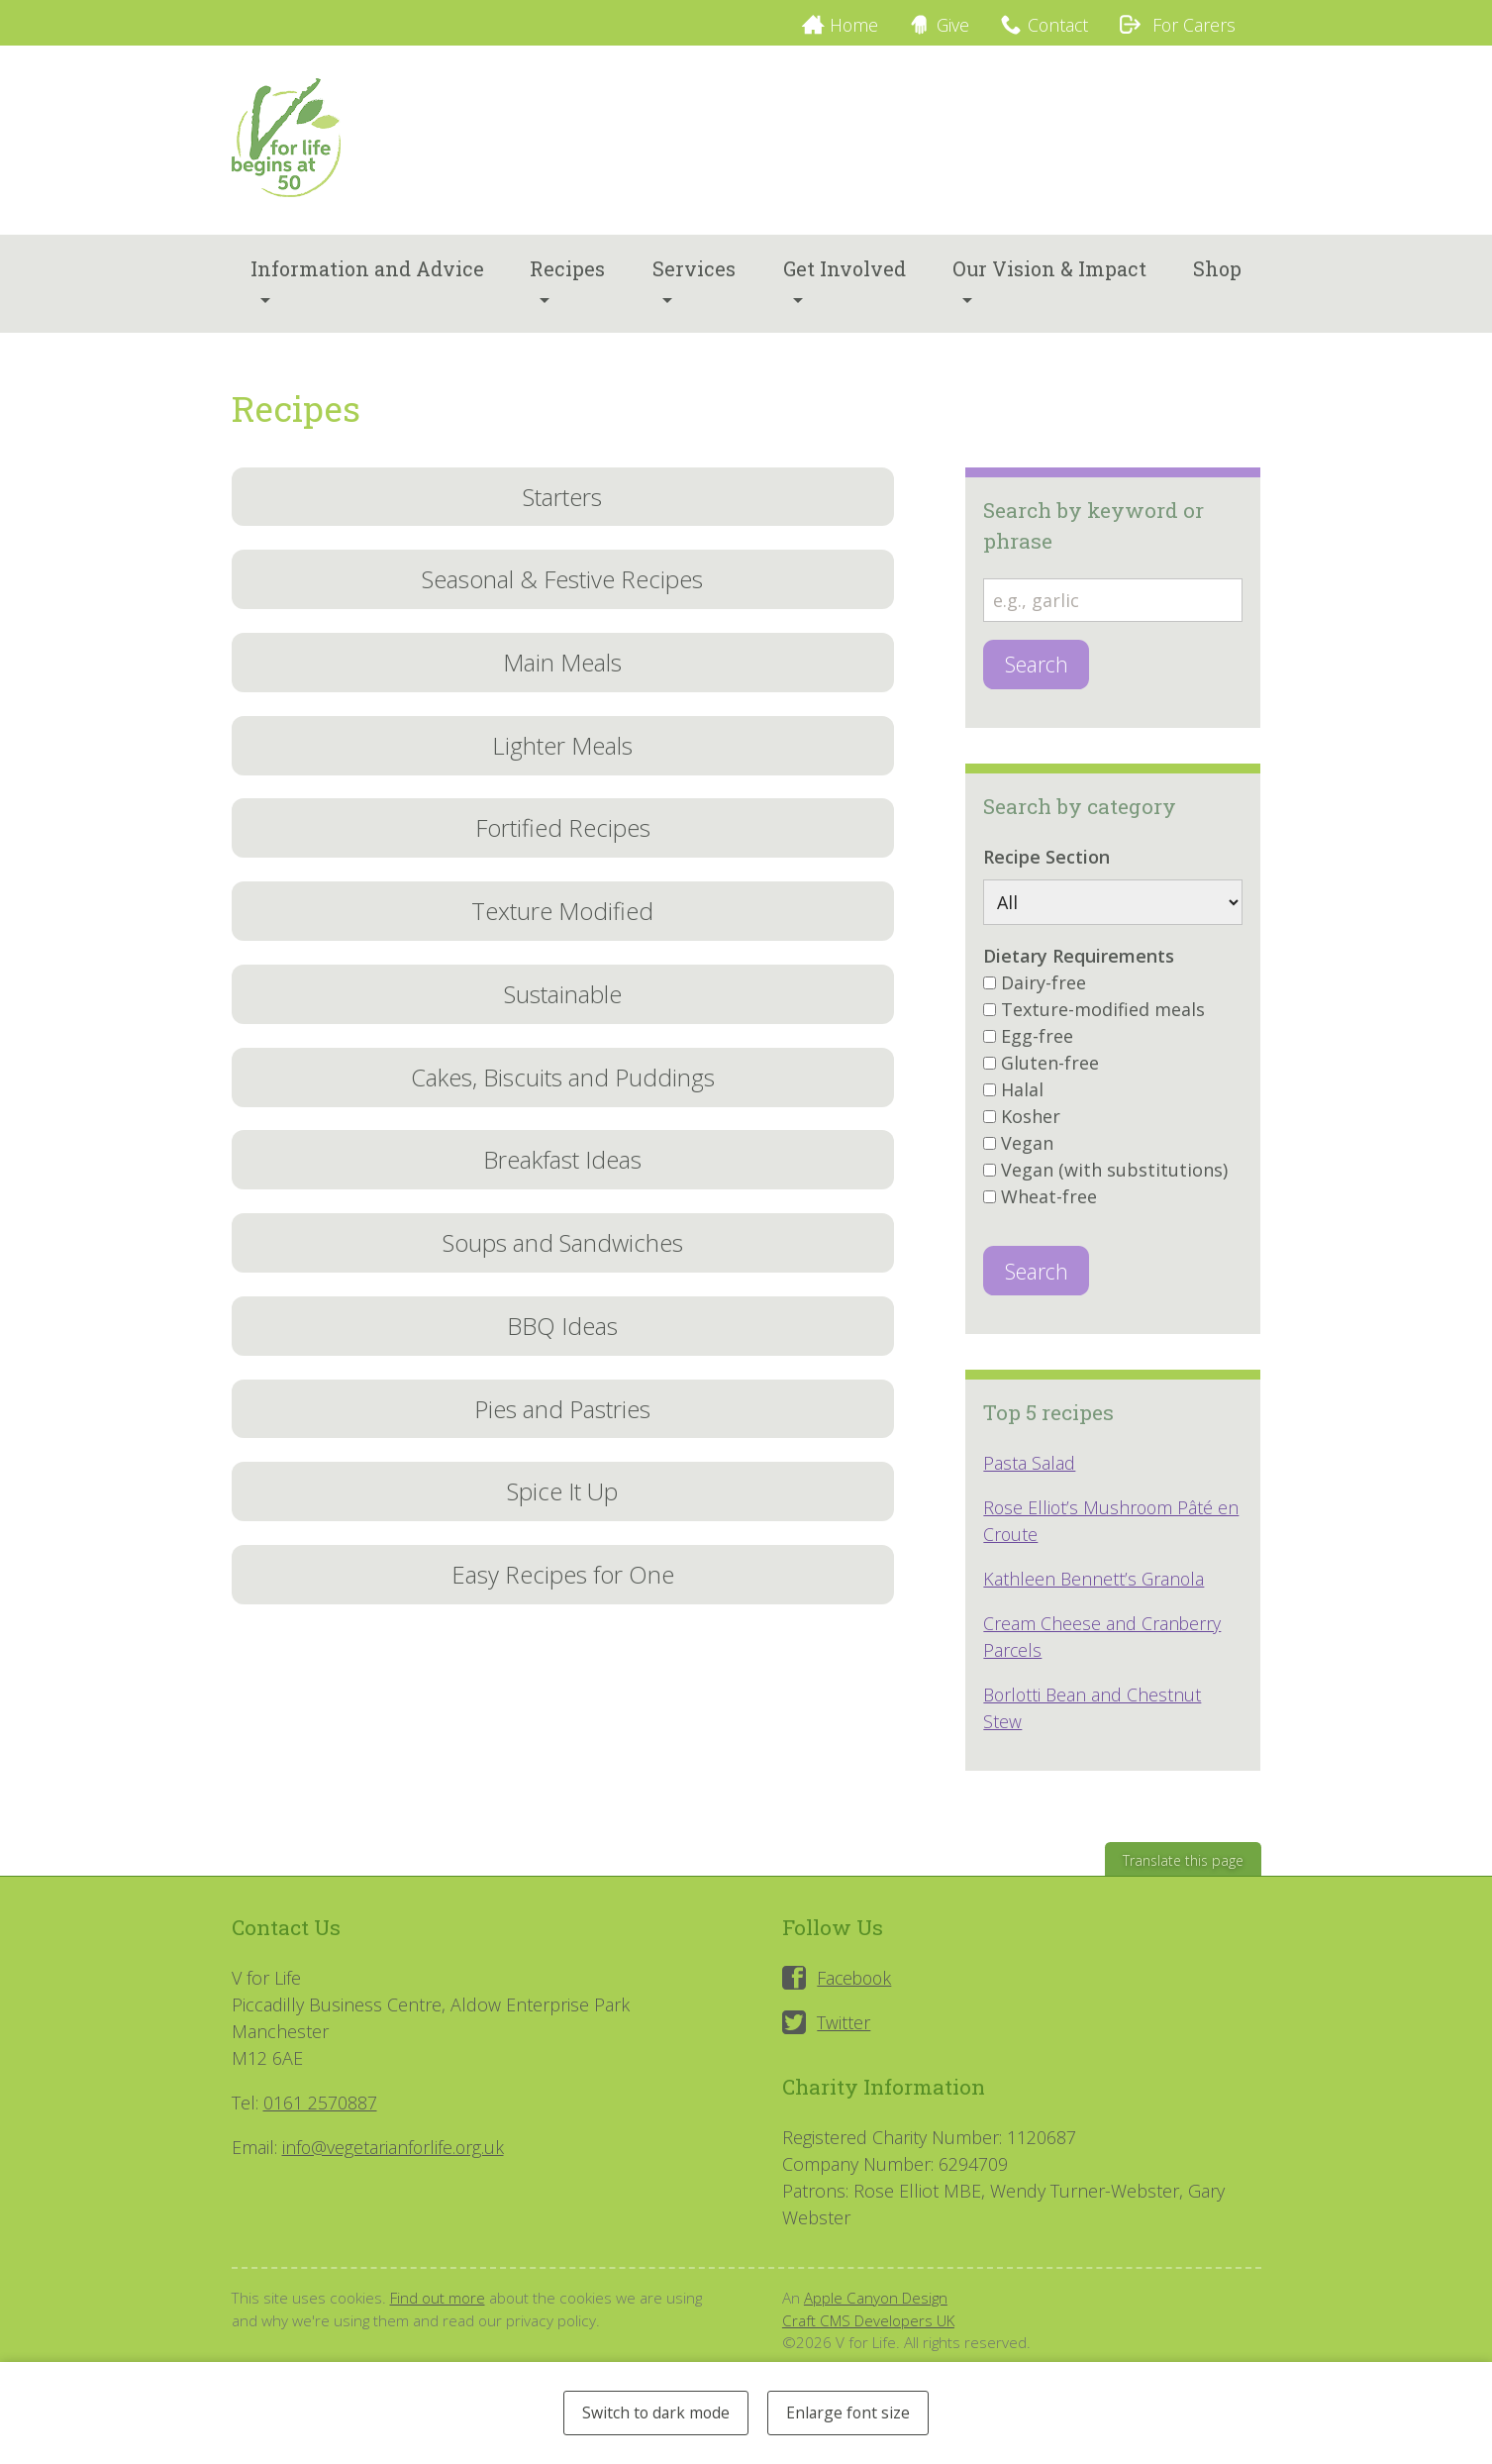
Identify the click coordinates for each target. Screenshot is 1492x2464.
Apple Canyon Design (876, 2306)
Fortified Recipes (562, 841)
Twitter (844, 2031)
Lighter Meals (562, 757)
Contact (1053, 25)
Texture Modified (562, 925)
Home (842, 25)
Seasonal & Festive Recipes (563, 588)
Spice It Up (562, 1514)
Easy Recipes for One (562, 1599)
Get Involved (844, 276)
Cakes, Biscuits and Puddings (563, 1094)
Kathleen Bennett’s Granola (1095, 1587)
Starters (562, 503)
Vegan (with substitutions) (1114, 1177)
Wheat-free (1049, 1204)
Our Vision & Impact (1049, 276)
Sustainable (563, 1009)
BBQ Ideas (563, 1346)
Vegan (1027, 1151)
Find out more (437, 2306)
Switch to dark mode (652, 2411)
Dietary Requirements (1078, 963)
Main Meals (562, 673)
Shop (1217, 276)
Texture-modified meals (1103, 1017)
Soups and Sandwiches (562, 1262)
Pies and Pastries (562, 1430)
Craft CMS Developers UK (868, 2329)
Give (944, 25)
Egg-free (1037, 1044)
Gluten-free (1050, 1070)
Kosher (1030, 1124)
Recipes (567, 276)
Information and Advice (367, 276)
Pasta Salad (1029, 1472)
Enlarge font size (852, 2411)
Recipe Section (1046, 864)
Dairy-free (1043, 990)
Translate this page (1181, 1869)
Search (1037, 672)
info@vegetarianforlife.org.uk (394, 2156)
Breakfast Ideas (562, 1178)
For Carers (1175, 25)
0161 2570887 (320, 2111)
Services (694, 276)
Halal (1022, 1097)
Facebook (857, 1987)
